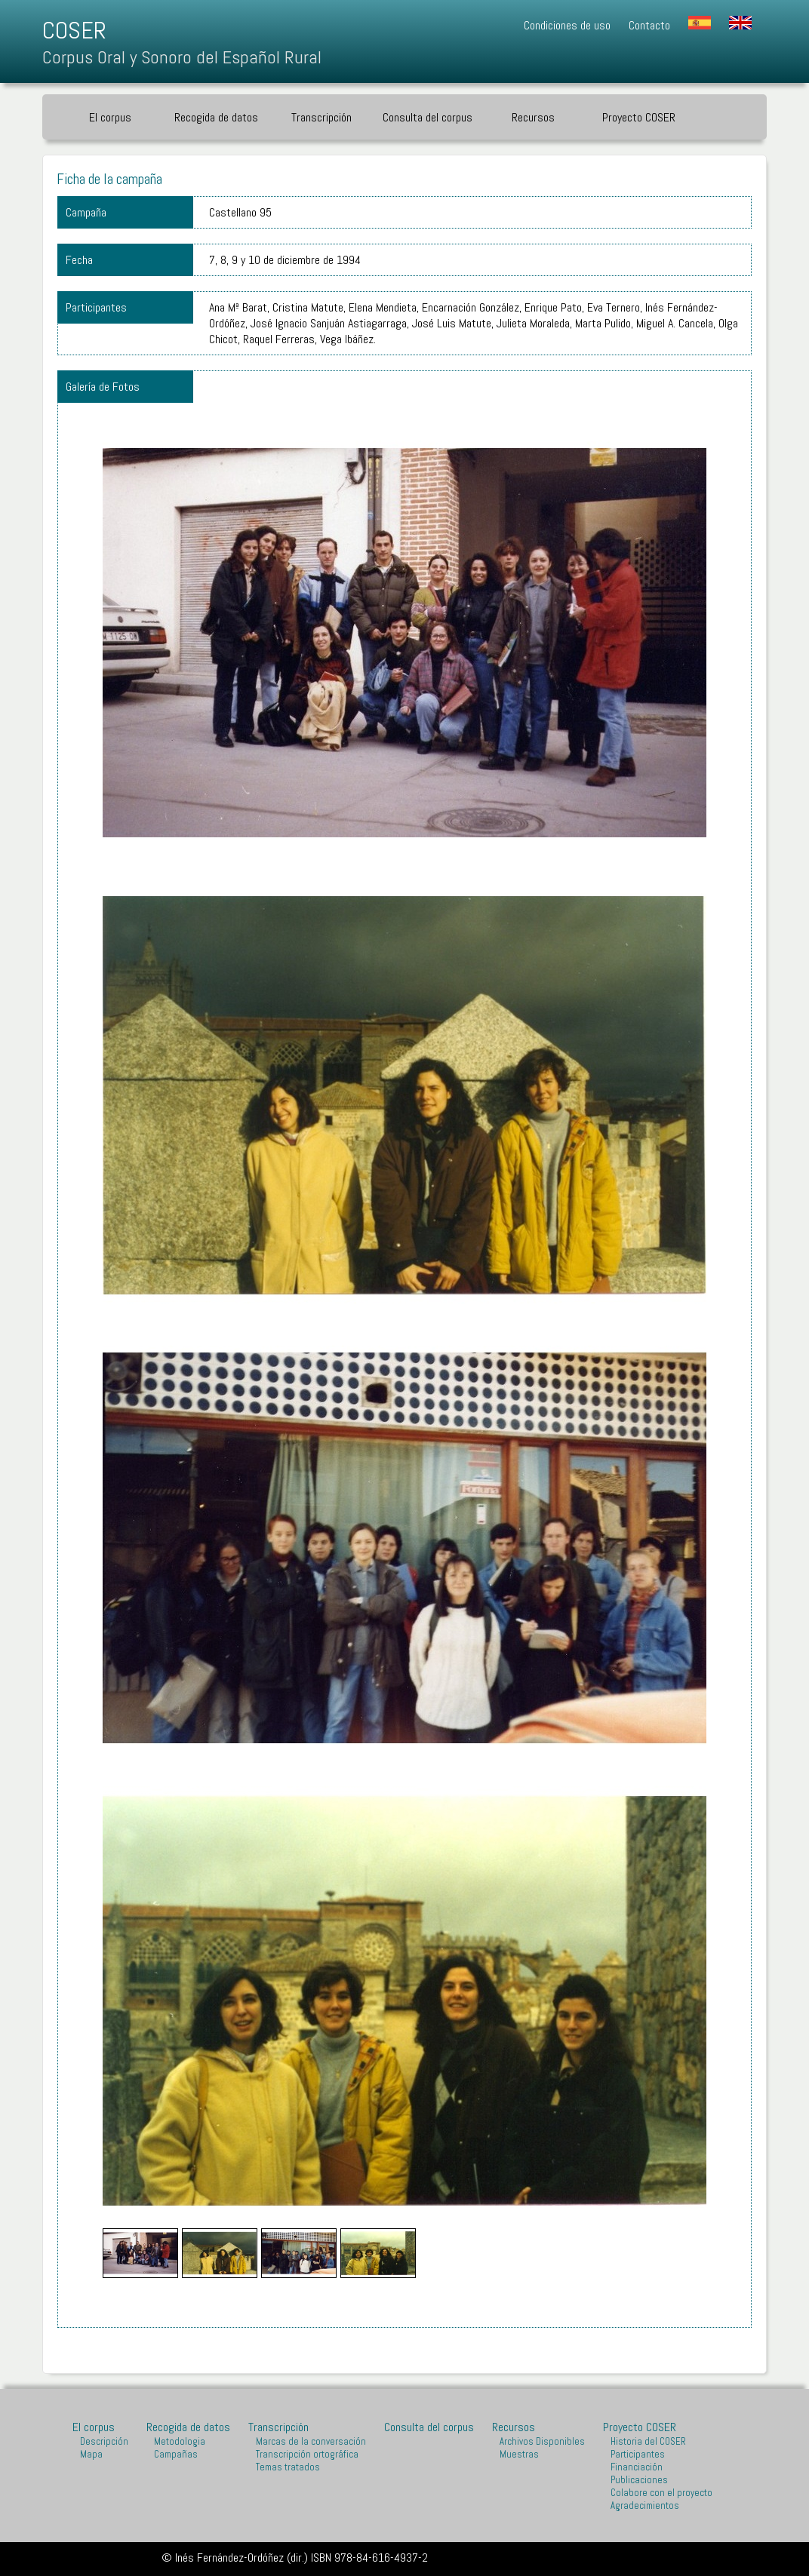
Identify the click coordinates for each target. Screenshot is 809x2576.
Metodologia (179, 2441)
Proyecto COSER (638, 117)
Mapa (91, 2454)
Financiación (637, 2467)
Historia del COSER (648, 2441)
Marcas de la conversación (311, 2441)
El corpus (110, 117)
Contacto (649, 25)
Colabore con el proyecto (661, 2492)
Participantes (638, 2454)
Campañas (176, 2454)
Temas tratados (288, 2467)
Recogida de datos (216, 117)
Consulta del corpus (427, 117)
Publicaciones (639, 2479)
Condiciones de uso (567, 25)
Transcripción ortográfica (307, 2454)
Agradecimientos (645, 2505)
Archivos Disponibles (542, 2441)
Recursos (533, 117)
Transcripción (321, 117)
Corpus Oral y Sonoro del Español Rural (181, 57)
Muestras (519, 2454)
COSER (74, 30)
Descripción (104, 2441)
